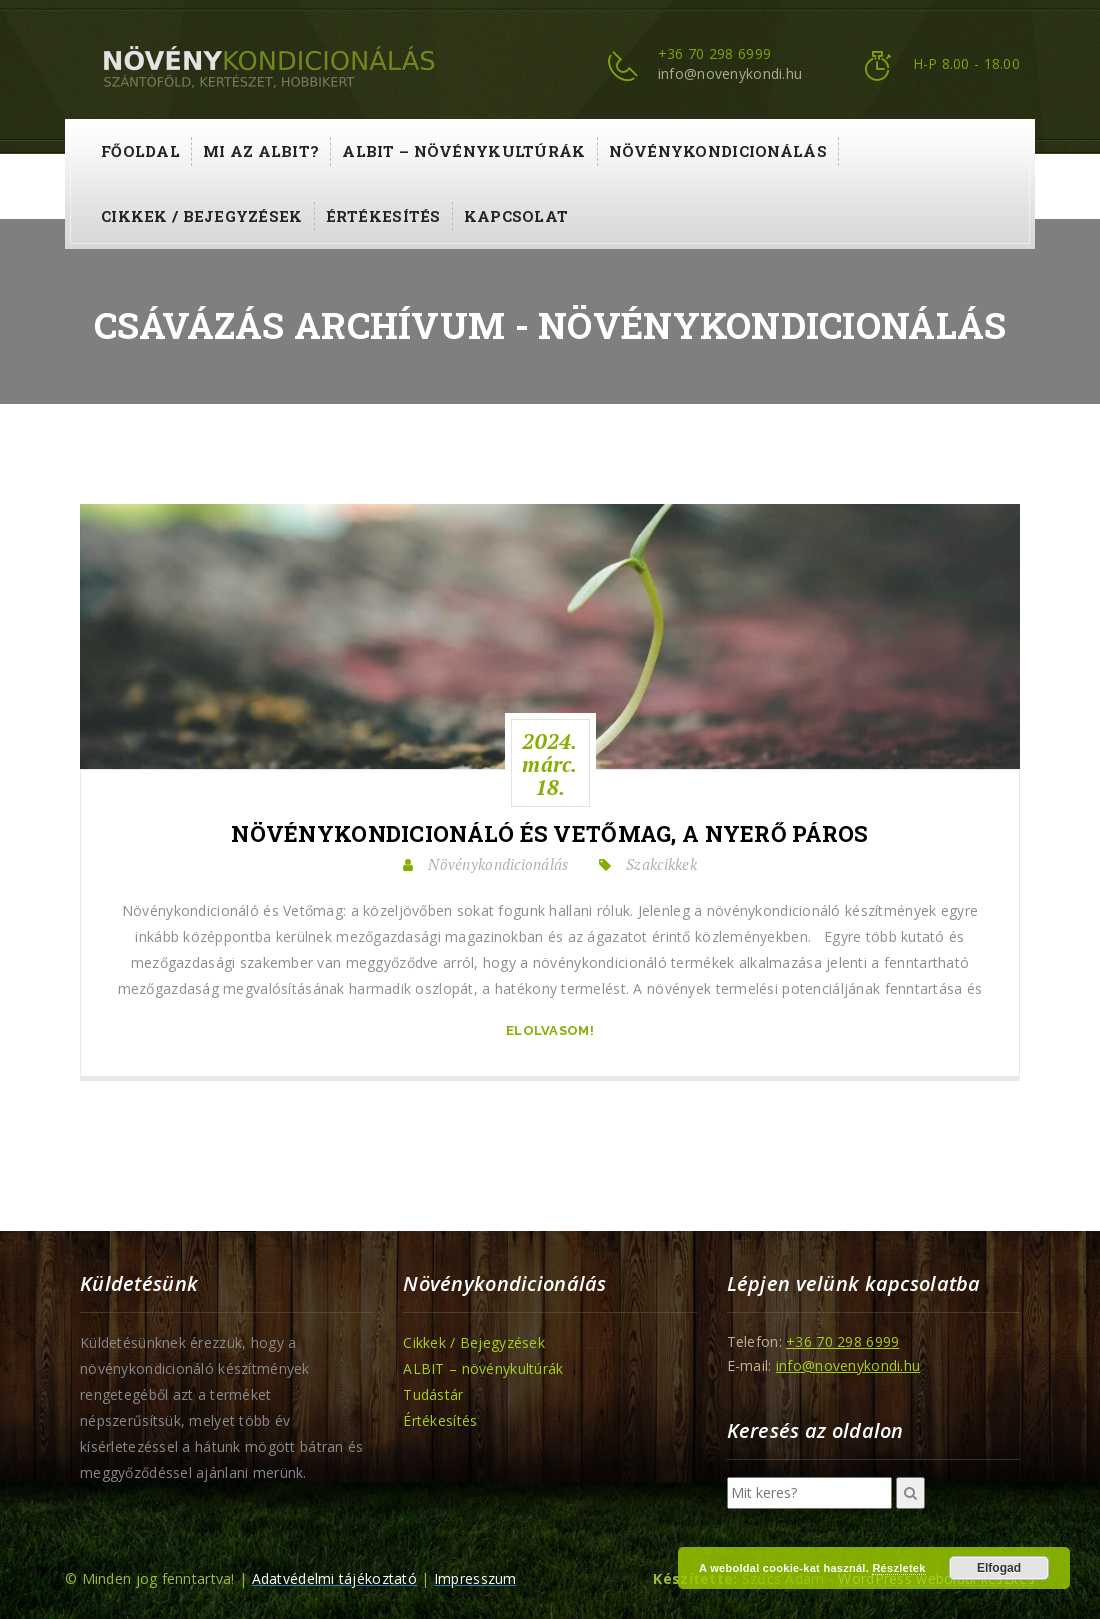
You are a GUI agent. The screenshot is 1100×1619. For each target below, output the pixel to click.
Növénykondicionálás (718, 151)
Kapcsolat (516, 216)
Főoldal (140, 151)
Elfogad (999, 1568)
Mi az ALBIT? (261, 151)
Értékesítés (383, 216)
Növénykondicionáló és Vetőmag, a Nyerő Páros (549, 834)
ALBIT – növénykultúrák (463, 151)
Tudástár (433, 1394)
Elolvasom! (550, 1030)
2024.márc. (549, 764)
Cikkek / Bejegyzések (202, 216)
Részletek (898, 1568)
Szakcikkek (661, 864)
